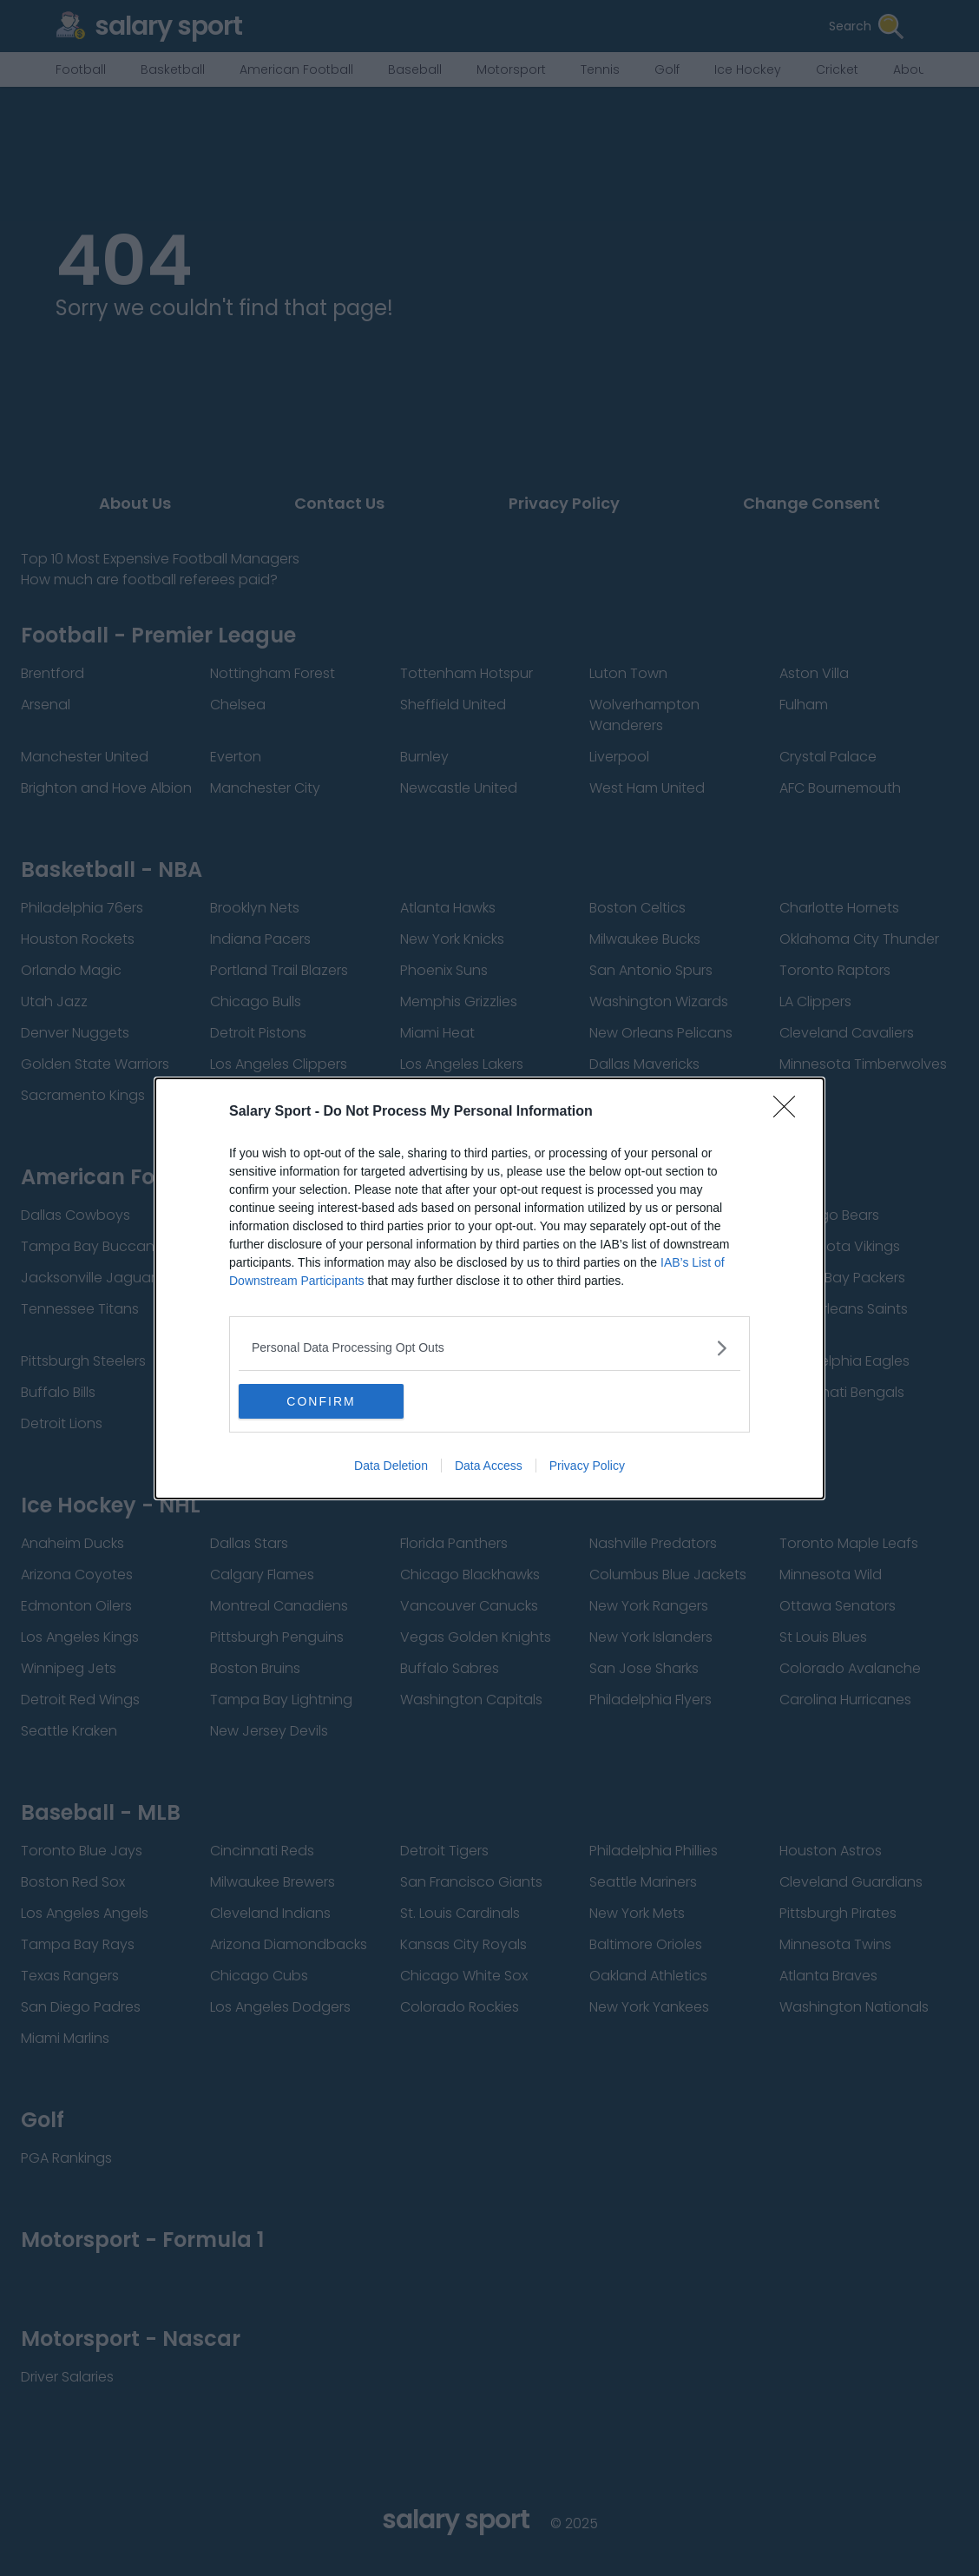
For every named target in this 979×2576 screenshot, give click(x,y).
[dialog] (489, 1288)
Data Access (488, 1465)
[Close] (789, 1112)
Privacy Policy (587, 1465)
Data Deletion (391, 1465)
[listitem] (489, 1348)
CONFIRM (320, 1401)
